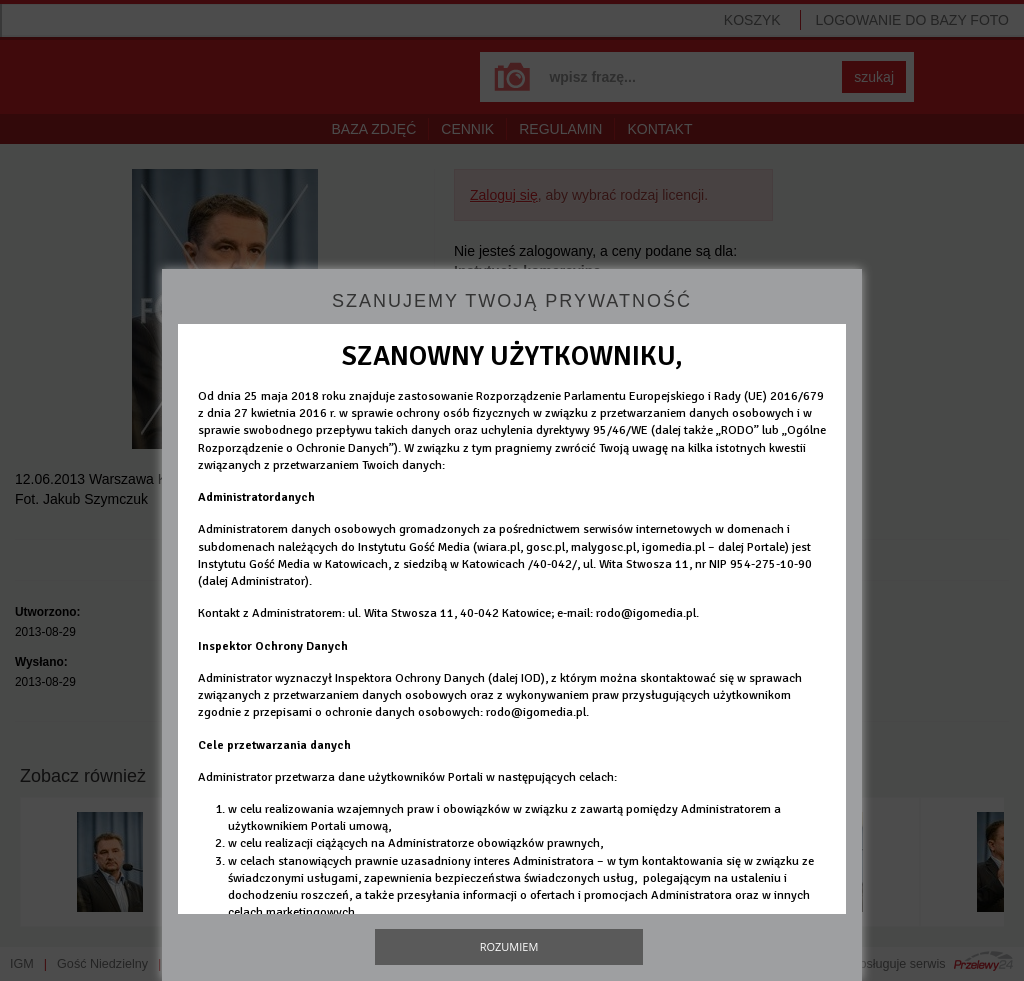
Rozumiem (509, 946)
